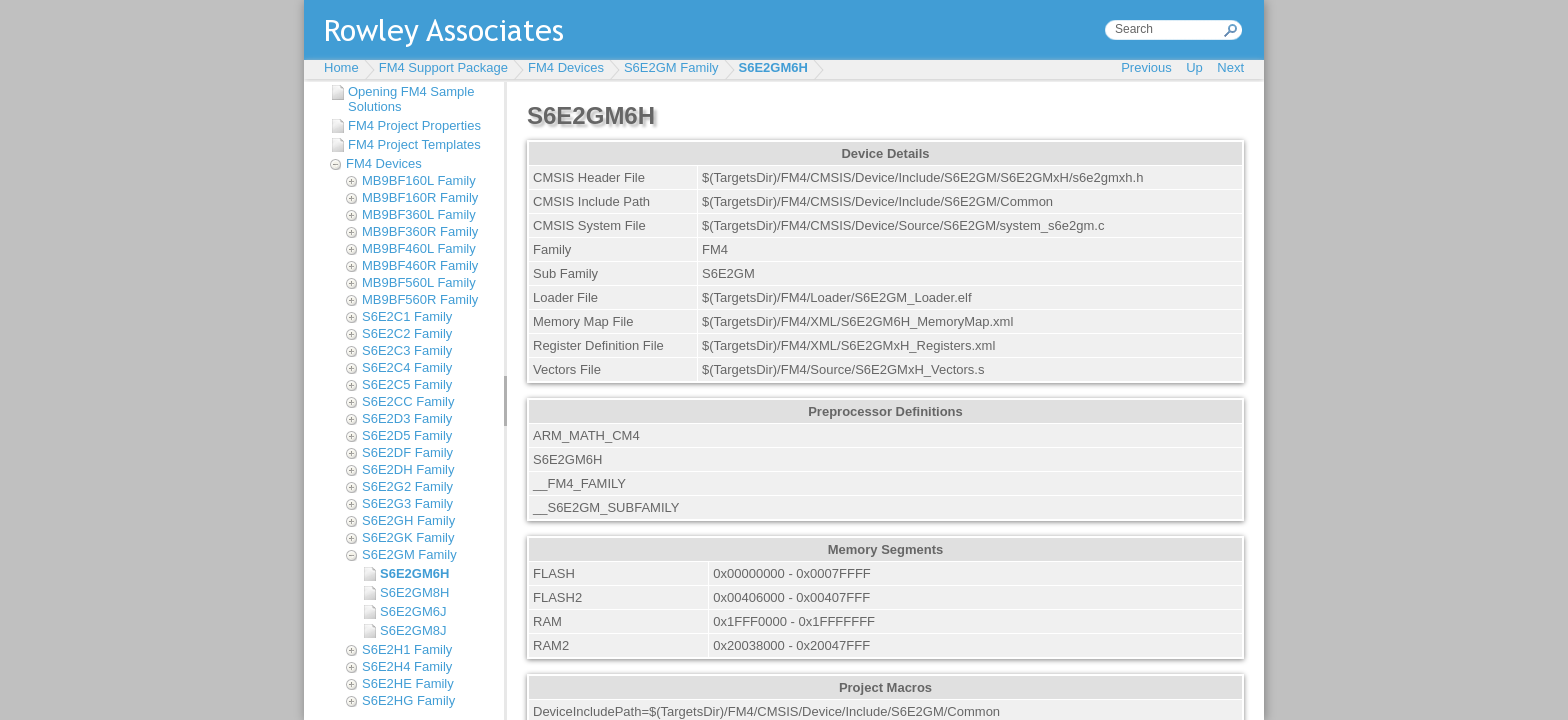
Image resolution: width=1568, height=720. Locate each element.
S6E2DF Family (407, 452)
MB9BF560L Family (419, 282)
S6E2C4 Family (407, 367)
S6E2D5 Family (407, 435)
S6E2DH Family (408, 469)
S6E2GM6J (413, 611)
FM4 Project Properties (414, 125)
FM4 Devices (566, 67)
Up (1194, 67)
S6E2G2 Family (407, 486)
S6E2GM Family (671, 67)
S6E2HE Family (408, 683)
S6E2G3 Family (407, 503)
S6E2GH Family (408, 520)
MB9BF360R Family (420, 231)
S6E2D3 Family (407, 418)
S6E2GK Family (408, 537)
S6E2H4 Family (407, 666)
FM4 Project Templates (414, 144)
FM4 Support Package (443, 67)
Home (341, 67)
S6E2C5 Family (407, 384)
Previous (1146, 67)
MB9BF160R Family (420, 197)
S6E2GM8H (414, 592)
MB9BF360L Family (419, 214)
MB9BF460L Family (419, 248)
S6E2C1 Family (407, 316)
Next (1230, 67)
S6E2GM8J (413, 630)
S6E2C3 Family (407, 350)
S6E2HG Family (408, 700)
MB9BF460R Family (420, 265)
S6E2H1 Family (407, 649)
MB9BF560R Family (420, 299)
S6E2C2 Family (407, 333)
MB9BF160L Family (419, 180)
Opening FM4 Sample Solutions (411, 99)
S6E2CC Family (408, 401)
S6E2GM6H (773, 67)
